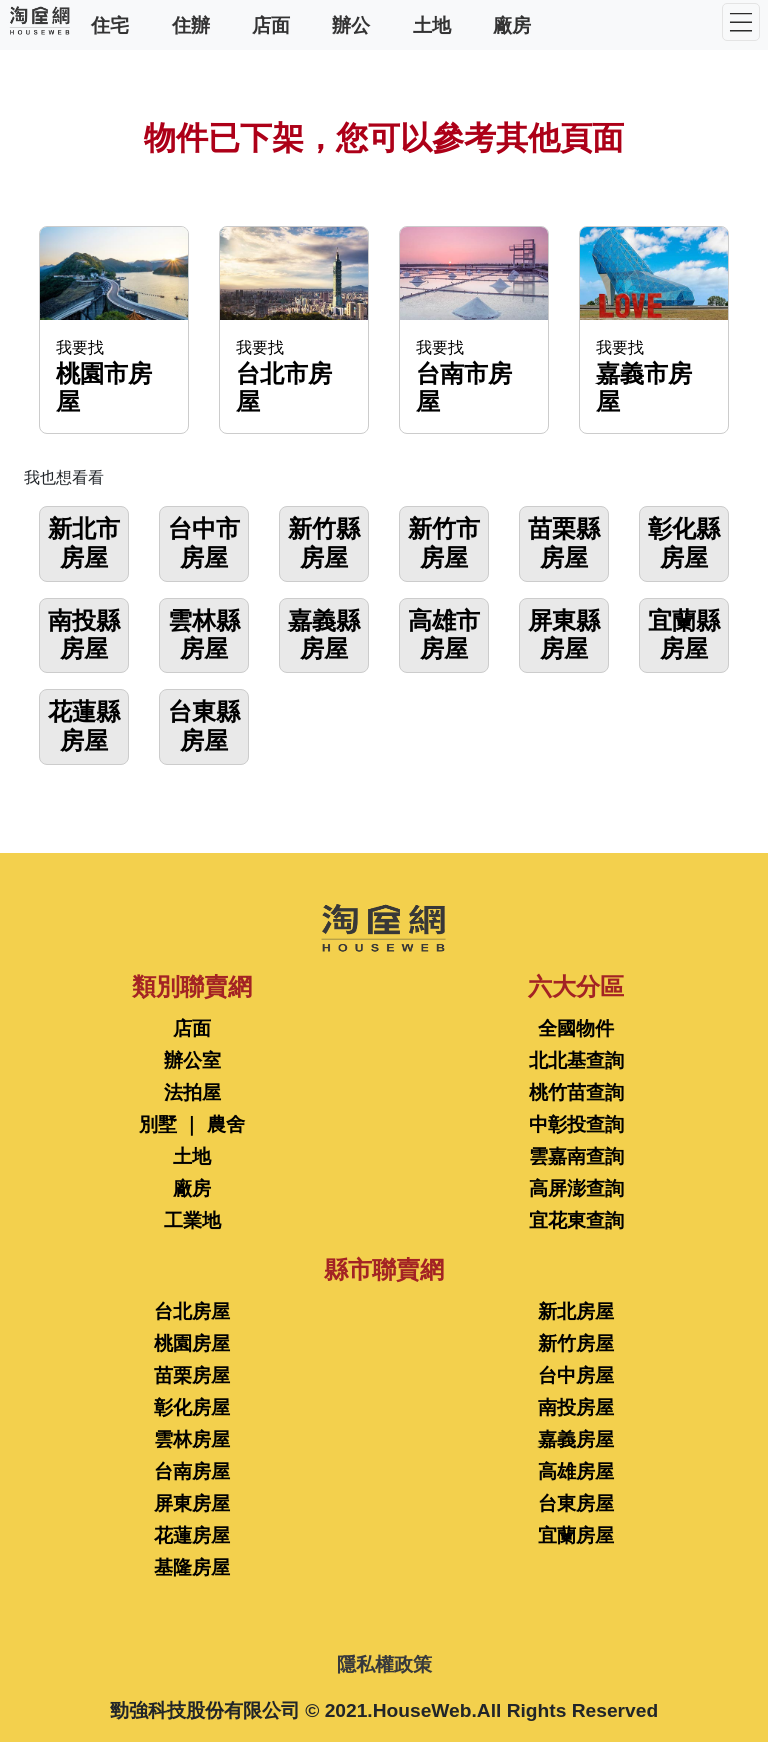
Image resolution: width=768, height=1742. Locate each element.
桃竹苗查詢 (576, 1092)
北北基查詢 (576, 1060)
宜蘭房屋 (576, 1535)
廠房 (512, 24)
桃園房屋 (192, 1343)
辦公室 (192, 1060)
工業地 (192, 1220)
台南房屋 (192, 1471)
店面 (271, 24)
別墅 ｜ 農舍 (192, 1124)
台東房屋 (576, 1503)
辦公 (351, 24)
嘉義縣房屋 (324, 635)
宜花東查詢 (576, 1220)
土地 (432, 24)
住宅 (110, 24)
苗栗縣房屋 (564, 543)
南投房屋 (576, 1407)
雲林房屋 (192, 1439)
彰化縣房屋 (684, 543)
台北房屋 (192, 1311)
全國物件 (576, 1028)
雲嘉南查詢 (576, 1156)
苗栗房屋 (192, 1375)
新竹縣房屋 (324, 543)
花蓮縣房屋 (84, 726)
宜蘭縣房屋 (684, 635)
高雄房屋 (576, 1471)
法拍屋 (192, 1092)
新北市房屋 (84, 543)
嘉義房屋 (576, 1439)
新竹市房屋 (444, 543)
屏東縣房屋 (564, 635)
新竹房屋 (576, 1343)
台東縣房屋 (204, 726)
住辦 (191, 24)
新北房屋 (576, 1311)
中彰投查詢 (576, 1124)
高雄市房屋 (444, 635)
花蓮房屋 (192, 1535)
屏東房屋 (192, 1503)
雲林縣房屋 (204, 635)
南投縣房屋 (84, 635)
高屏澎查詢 (576, 1188)
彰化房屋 (192, 1407)
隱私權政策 (384, 1664)
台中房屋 (576, 1375)
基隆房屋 (192, 1567)
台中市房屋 (204, 543)
